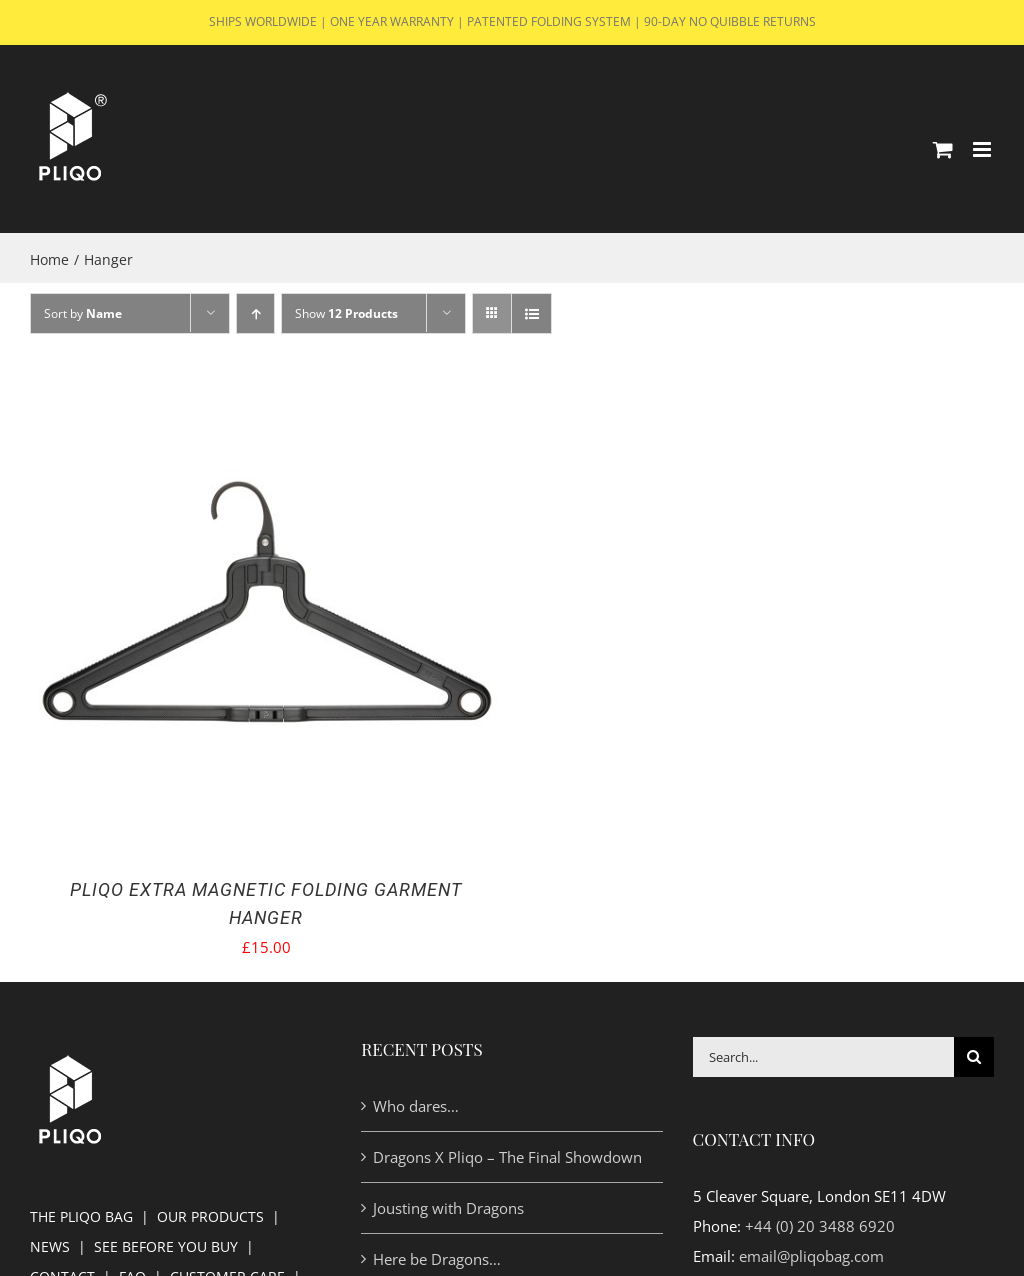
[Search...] (823, 1057)
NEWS (50, 1246)
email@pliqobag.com (811, 1256)
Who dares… (416, 1106)
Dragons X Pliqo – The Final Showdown (507, 1157)
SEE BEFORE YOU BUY (166, 1246)
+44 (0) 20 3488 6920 (820, 1226)
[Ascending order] (255, 313)
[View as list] (531, 313)
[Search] (974, 1057)
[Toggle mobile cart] (943, 149)
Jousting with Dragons (448, 1208)
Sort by (83, 313)
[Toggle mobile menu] (983, 149)
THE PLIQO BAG (81, 1216)
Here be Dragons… (437, 1259)
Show (346, 313)
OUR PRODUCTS (210, 1216)
